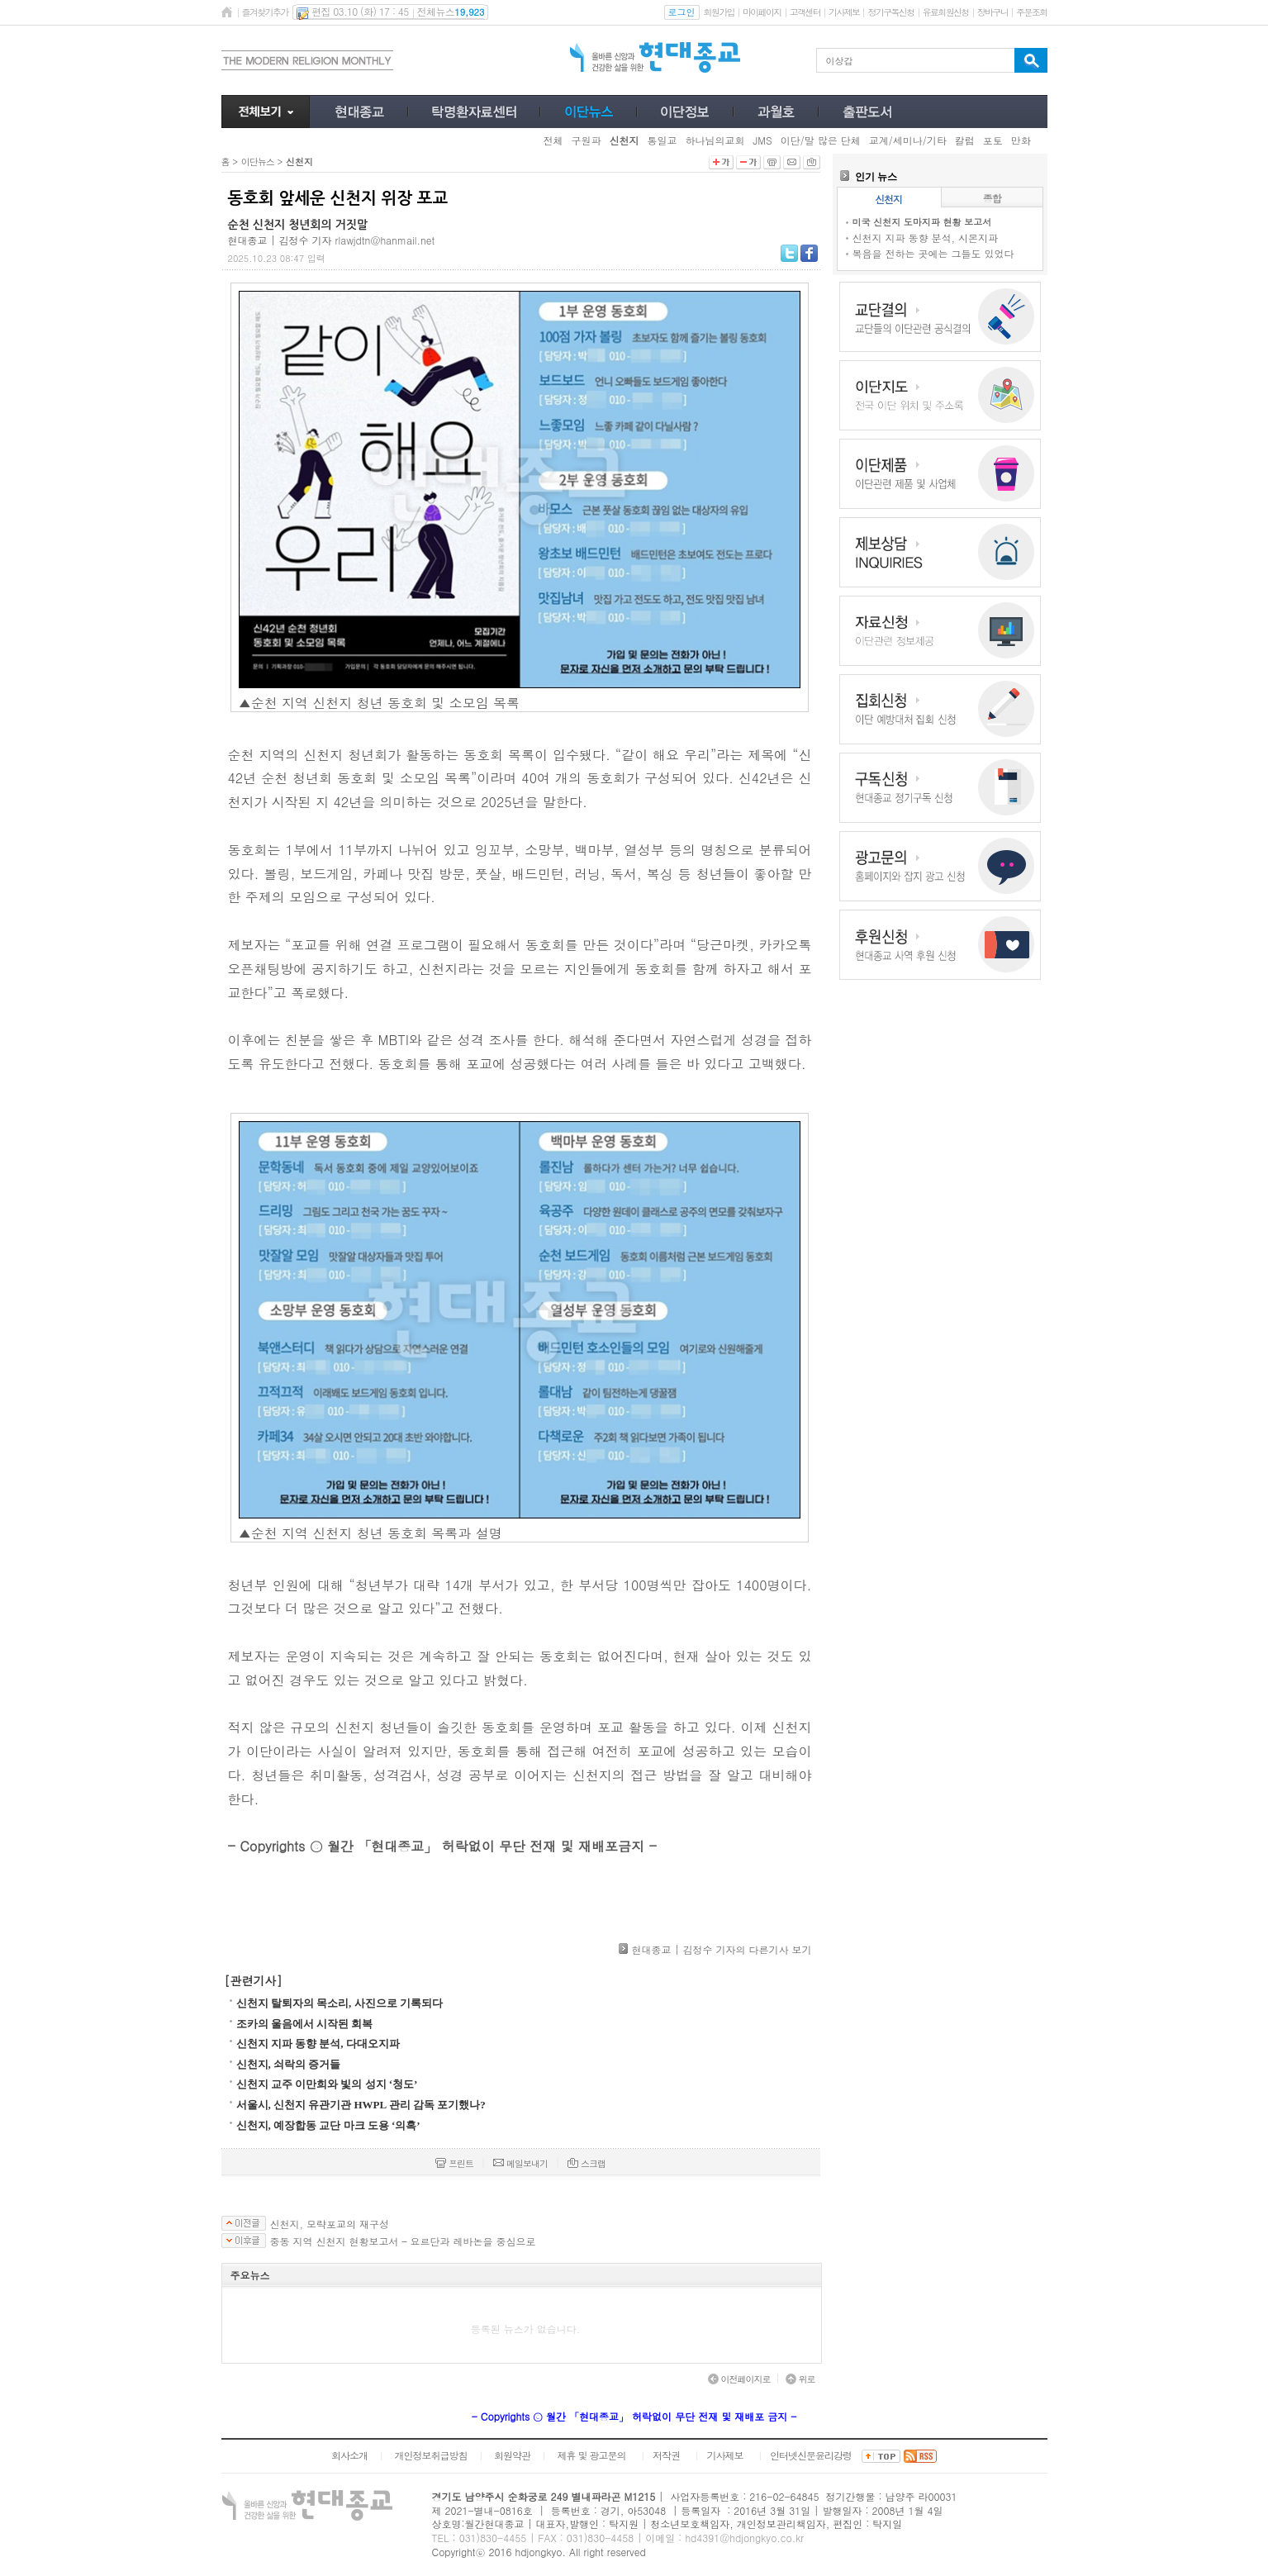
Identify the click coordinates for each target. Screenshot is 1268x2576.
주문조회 (1031, 12)
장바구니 (992, 12)
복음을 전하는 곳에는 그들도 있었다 (933, 253)
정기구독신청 (890, 12)
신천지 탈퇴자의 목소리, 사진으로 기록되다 (339, 2003)
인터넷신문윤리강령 (811, 2455)
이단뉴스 (257, 161)
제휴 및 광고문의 (591, 2455)
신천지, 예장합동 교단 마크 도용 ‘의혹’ (328, 2125)
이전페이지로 (739, 2379)
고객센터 (805, 12)
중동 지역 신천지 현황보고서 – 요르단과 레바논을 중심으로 (403, 2241)
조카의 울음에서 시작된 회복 (304, 2024)
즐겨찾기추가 (265, 12)
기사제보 (844, 12)
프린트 (454, 2163)
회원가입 (719, 12)
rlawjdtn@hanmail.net (385, 240)
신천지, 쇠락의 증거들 (288, 2064)
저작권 (666, 2455)
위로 (800, 2379)
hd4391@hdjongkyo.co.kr (744, 2538)
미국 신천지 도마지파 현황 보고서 (922, 222)
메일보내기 (520, 2163)
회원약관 (512, 2455)
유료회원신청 (946, 12)
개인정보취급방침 (430, 2455)
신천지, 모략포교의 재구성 (330, 2224)
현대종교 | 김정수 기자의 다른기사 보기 (721, 1949)
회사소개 (349, 2455)
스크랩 (587, 2163)
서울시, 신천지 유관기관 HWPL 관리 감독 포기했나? (361, 2104)
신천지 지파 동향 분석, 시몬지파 (925, 238)
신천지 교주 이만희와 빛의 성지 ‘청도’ (327, 2084)
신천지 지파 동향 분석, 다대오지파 (318, 2043)
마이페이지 (762, 12)
